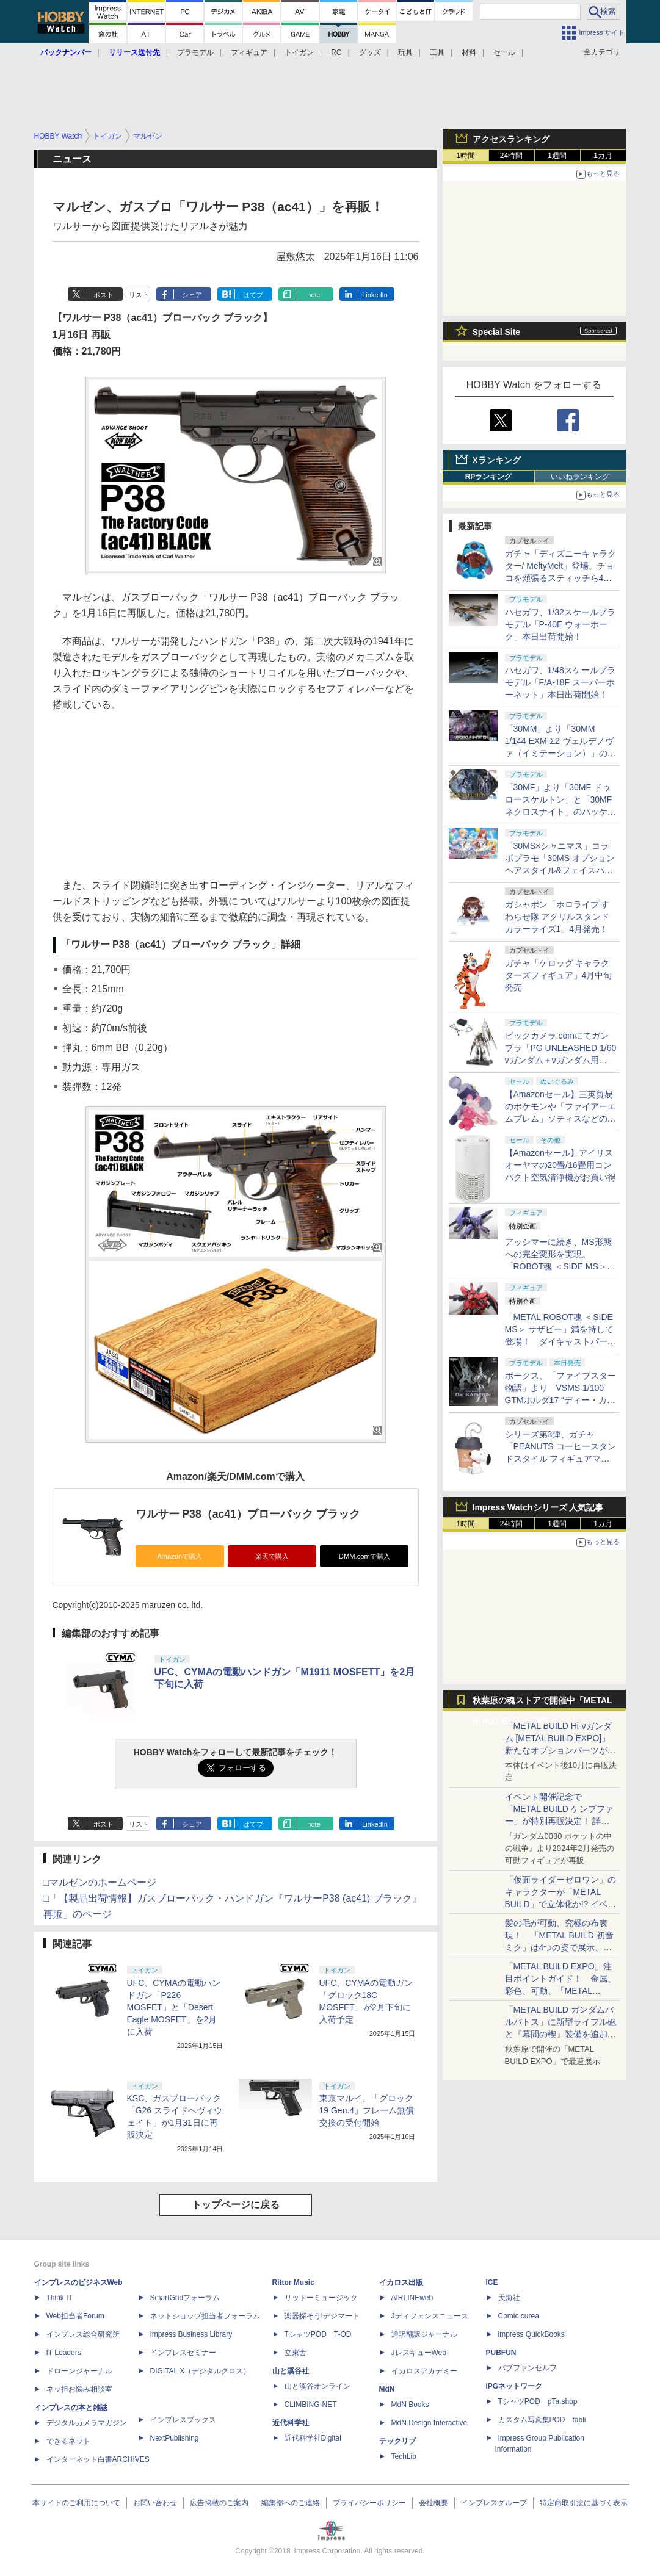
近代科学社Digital (313, 2438)
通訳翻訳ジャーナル (424, 2334)
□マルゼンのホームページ (100, 1882)
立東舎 (295, 2352)
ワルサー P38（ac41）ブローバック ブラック (248, 1514)
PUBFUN (501, 2352)
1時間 (465, 155)
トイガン (299, 52)
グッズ (370, 52)
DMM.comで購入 (364, 1556)
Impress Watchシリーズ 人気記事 (538, 1507)
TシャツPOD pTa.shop (538, 2401)
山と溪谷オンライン (317, 2386)
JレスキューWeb (418, 2352)
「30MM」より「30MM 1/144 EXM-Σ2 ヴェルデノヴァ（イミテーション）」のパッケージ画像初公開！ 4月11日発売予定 (560, 753)
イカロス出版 (401, 2282)
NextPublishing (174, 2438)
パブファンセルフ (527, 2368)
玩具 (405, 52)
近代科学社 (290, 2423)
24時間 (511, 155)
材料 (469, 52)
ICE (492, 2282)
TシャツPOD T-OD (318, 2334)
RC (336, 52)
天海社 (509, 2297)
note (313, 294)
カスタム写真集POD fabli (542, 2419)
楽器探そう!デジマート (322, 2316)
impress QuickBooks (531, 2334)
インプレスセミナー (183, 2352)
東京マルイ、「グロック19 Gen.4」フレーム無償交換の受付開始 (367, 2110)
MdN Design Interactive (429, 2423)
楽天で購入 (272, 1556)
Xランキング (497, 460)
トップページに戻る (236, 2204)
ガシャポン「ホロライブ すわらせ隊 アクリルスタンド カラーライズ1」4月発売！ (557, 917)
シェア (192, 294)
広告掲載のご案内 (219, 2502)
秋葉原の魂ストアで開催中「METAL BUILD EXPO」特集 (542, 1703)
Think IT (59, 2297)
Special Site (497, 332)
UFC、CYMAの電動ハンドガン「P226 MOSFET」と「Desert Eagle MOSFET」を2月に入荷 (173, 2007)
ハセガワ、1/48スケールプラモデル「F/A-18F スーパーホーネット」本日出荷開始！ (560, 682)
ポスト (103, 294)
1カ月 (602, 155)
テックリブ (397, 2441)
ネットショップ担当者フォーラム (205, 2316)
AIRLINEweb (412, 2297)
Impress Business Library (191, 2334)
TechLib (403, 2456)
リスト (139, 294)
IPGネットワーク (514, 2386)
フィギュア (249, 52)
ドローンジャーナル (79, 2371)
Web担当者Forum (75, 2316)
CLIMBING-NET (311, 2404)
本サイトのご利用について (76, 2502)
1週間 (557, 155)
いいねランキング (580, 476)
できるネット (68, 2441)
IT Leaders (63, 2352)
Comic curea (518, 2316)
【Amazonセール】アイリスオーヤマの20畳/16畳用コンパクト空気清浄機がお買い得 (560, 1165)
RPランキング (488, 476)
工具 (437, 52)
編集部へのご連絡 (290, 2502)
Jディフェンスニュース (429, 2316)
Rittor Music (293, 2282)
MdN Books (410, 2404)
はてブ (253, 294)
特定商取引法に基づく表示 (584, 2502)
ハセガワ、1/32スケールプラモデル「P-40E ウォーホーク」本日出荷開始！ (560, 624)
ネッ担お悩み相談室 (79, 2389)
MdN (387, 2389)
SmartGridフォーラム (185, 2297)
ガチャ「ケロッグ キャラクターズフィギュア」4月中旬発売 (558, 975)
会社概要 (433, 2502)
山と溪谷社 (290, 2371)
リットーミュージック (321, 2297)
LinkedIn (375, 294)
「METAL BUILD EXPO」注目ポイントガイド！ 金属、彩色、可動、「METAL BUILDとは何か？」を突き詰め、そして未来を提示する (560, 1990)
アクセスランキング (511, 139)
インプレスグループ (494, 2502)
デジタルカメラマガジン (86, 2423)
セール (504, 52)
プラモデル (195, 52)
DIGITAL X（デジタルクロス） (200, 2371)
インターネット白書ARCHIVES (98, 2459)
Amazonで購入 (179, 1556)
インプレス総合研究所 (83, 2334)
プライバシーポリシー (369, 2502)
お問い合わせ (155, 2502)
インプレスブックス (183, 2419)
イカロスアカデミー (424, 2371)
